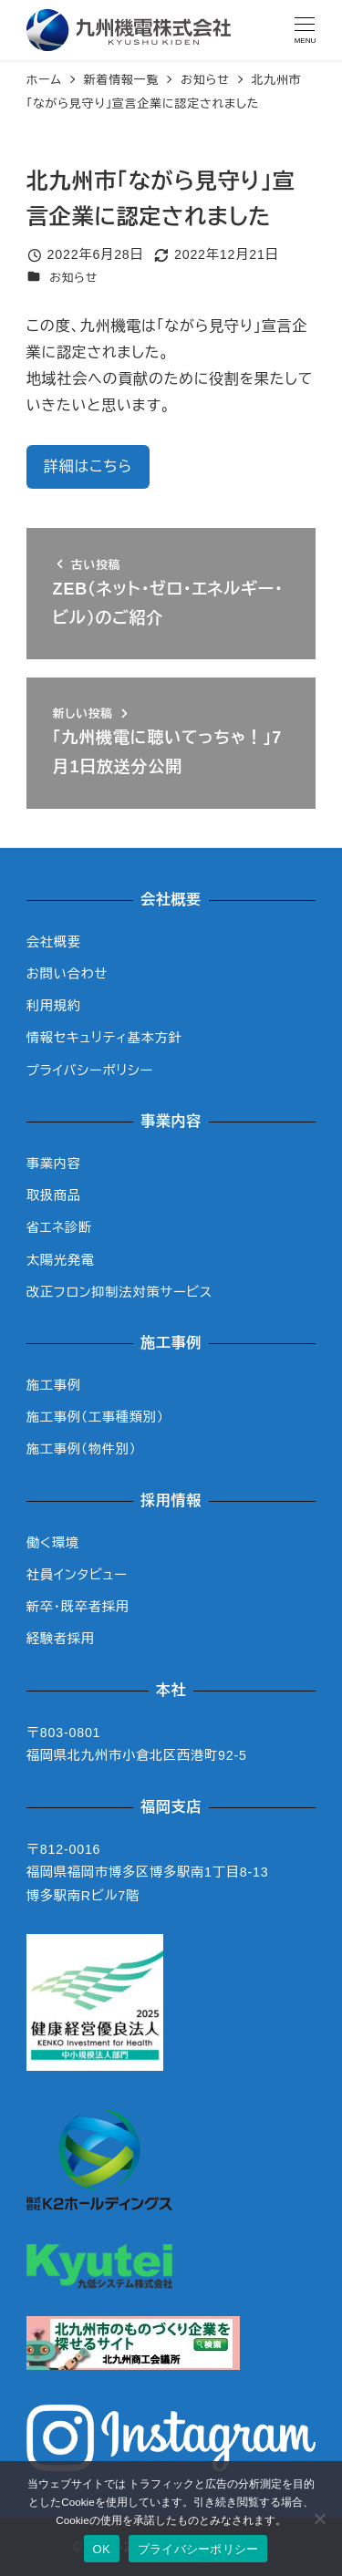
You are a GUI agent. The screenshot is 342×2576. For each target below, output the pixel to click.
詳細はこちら (88, 466)
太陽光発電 (60, 1260)
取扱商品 (53, 1195)
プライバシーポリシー (89, 1070)
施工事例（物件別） (81, 1449)
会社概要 (53, 942)
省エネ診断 (59, 1227)
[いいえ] (319, 2518)
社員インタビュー (77, 1574)
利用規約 (53, 1005)
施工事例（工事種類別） (95, 1417)
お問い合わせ (67, 974)
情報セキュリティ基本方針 (104, 1037)
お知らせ (73, 277)
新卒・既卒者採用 (78, 1606)
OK (101, 2549)
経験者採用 (60, 1638)
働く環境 (52, 1543)
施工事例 (53, 1385)
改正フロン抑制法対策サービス (119, 1292)
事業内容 (53, 1163)
